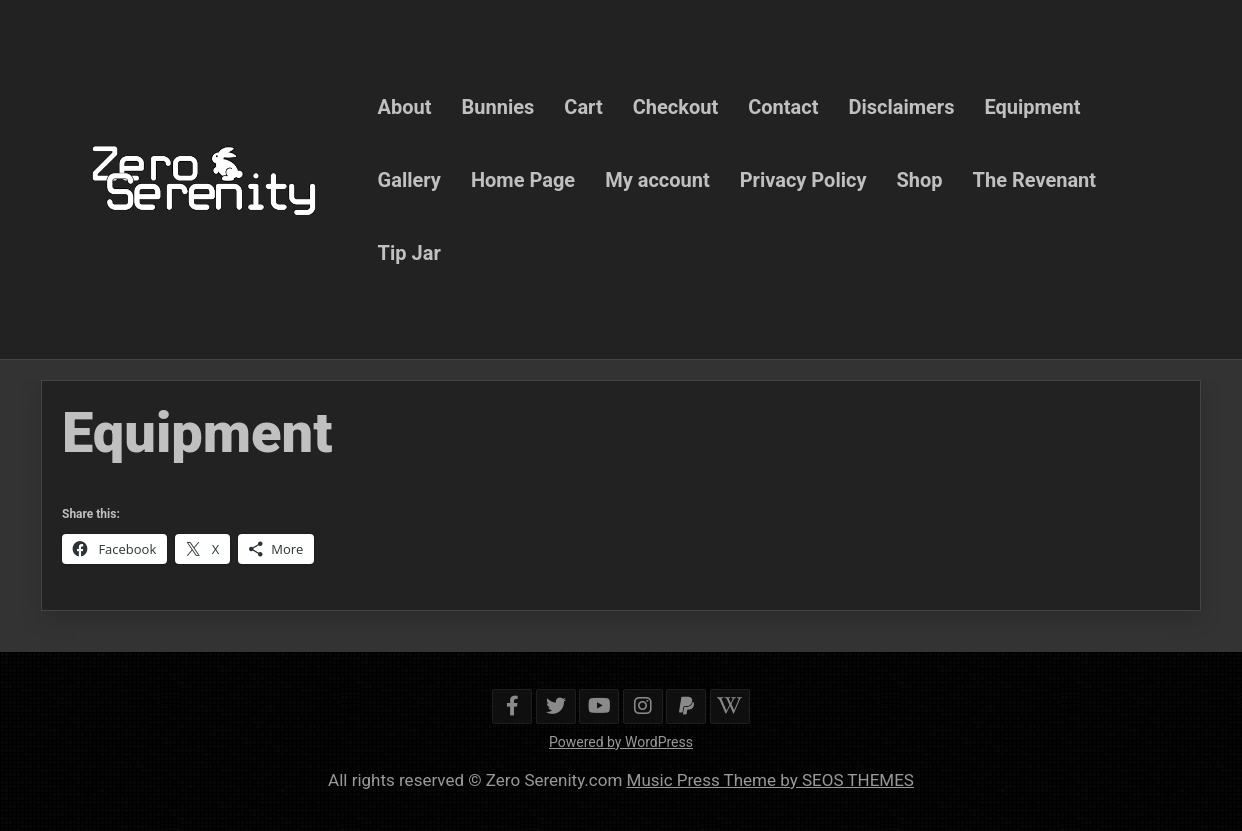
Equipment (1032, 106)
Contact (783, 106)
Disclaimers (901, 106)
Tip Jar (409, 252)
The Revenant (1035, 179)
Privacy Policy (803, 179)
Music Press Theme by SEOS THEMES (770, 780)
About (405, 106)
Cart (583, 106)
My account (657, 179)
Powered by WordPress (621, 742)
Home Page (523, 179)
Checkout (675, 106)
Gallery (409, 179)
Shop (919, 179)
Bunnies (498, 106)
